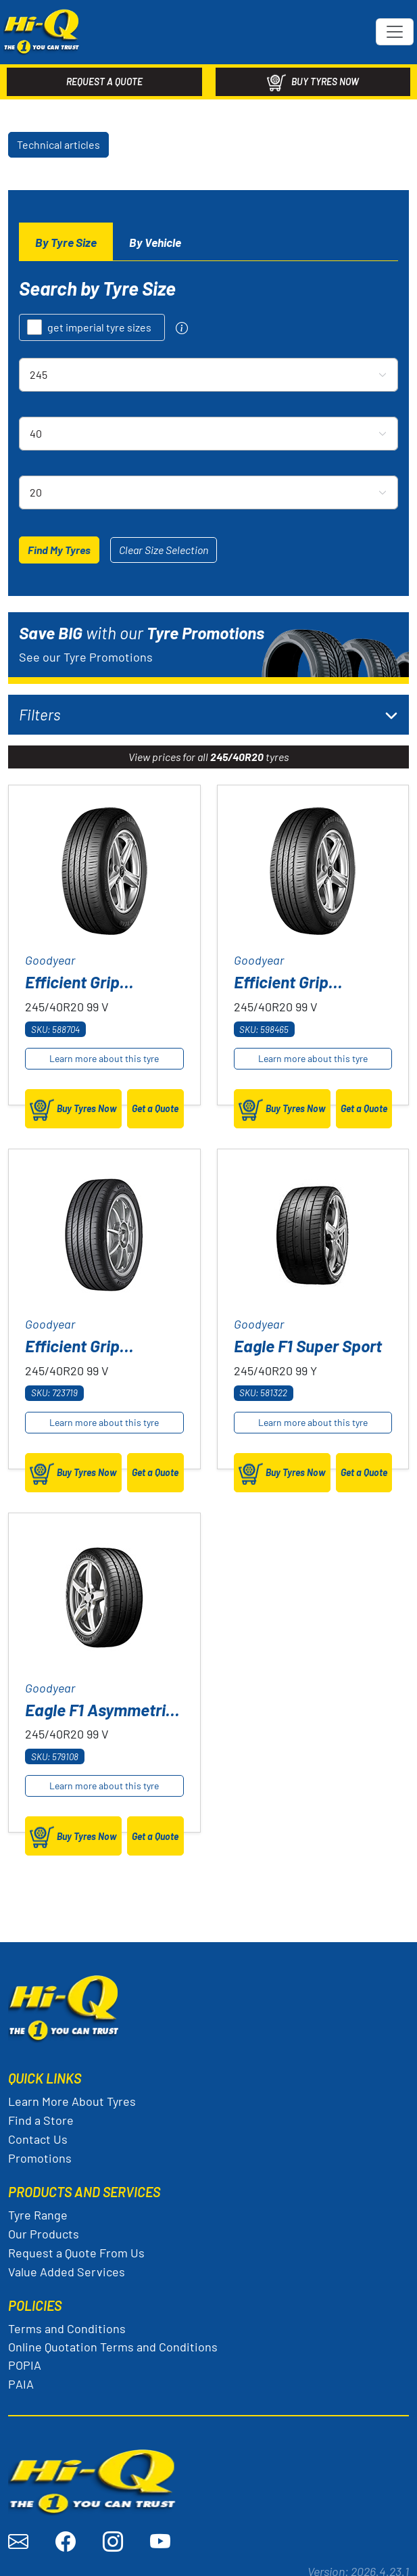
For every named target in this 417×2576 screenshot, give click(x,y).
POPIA (24, 2357)
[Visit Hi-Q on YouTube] (160, 2534)
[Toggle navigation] (395, 28)
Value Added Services (66, 2264)
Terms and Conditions (67, 2321)
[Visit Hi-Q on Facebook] (65, 2534)
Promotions (40, 2150)
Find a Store (41, 2112)
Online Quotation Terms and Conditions (113, 2339)
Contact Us (38, 2131)
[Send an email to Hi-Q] (18, 2534)
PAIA (21, 2376)
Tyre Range (38, 2207)
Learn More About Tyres (72, 2093)
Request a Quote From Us (76, 2245)
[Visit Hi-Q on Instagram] (113, 2534)
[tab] (66, 235)
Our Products (43, 2226)
